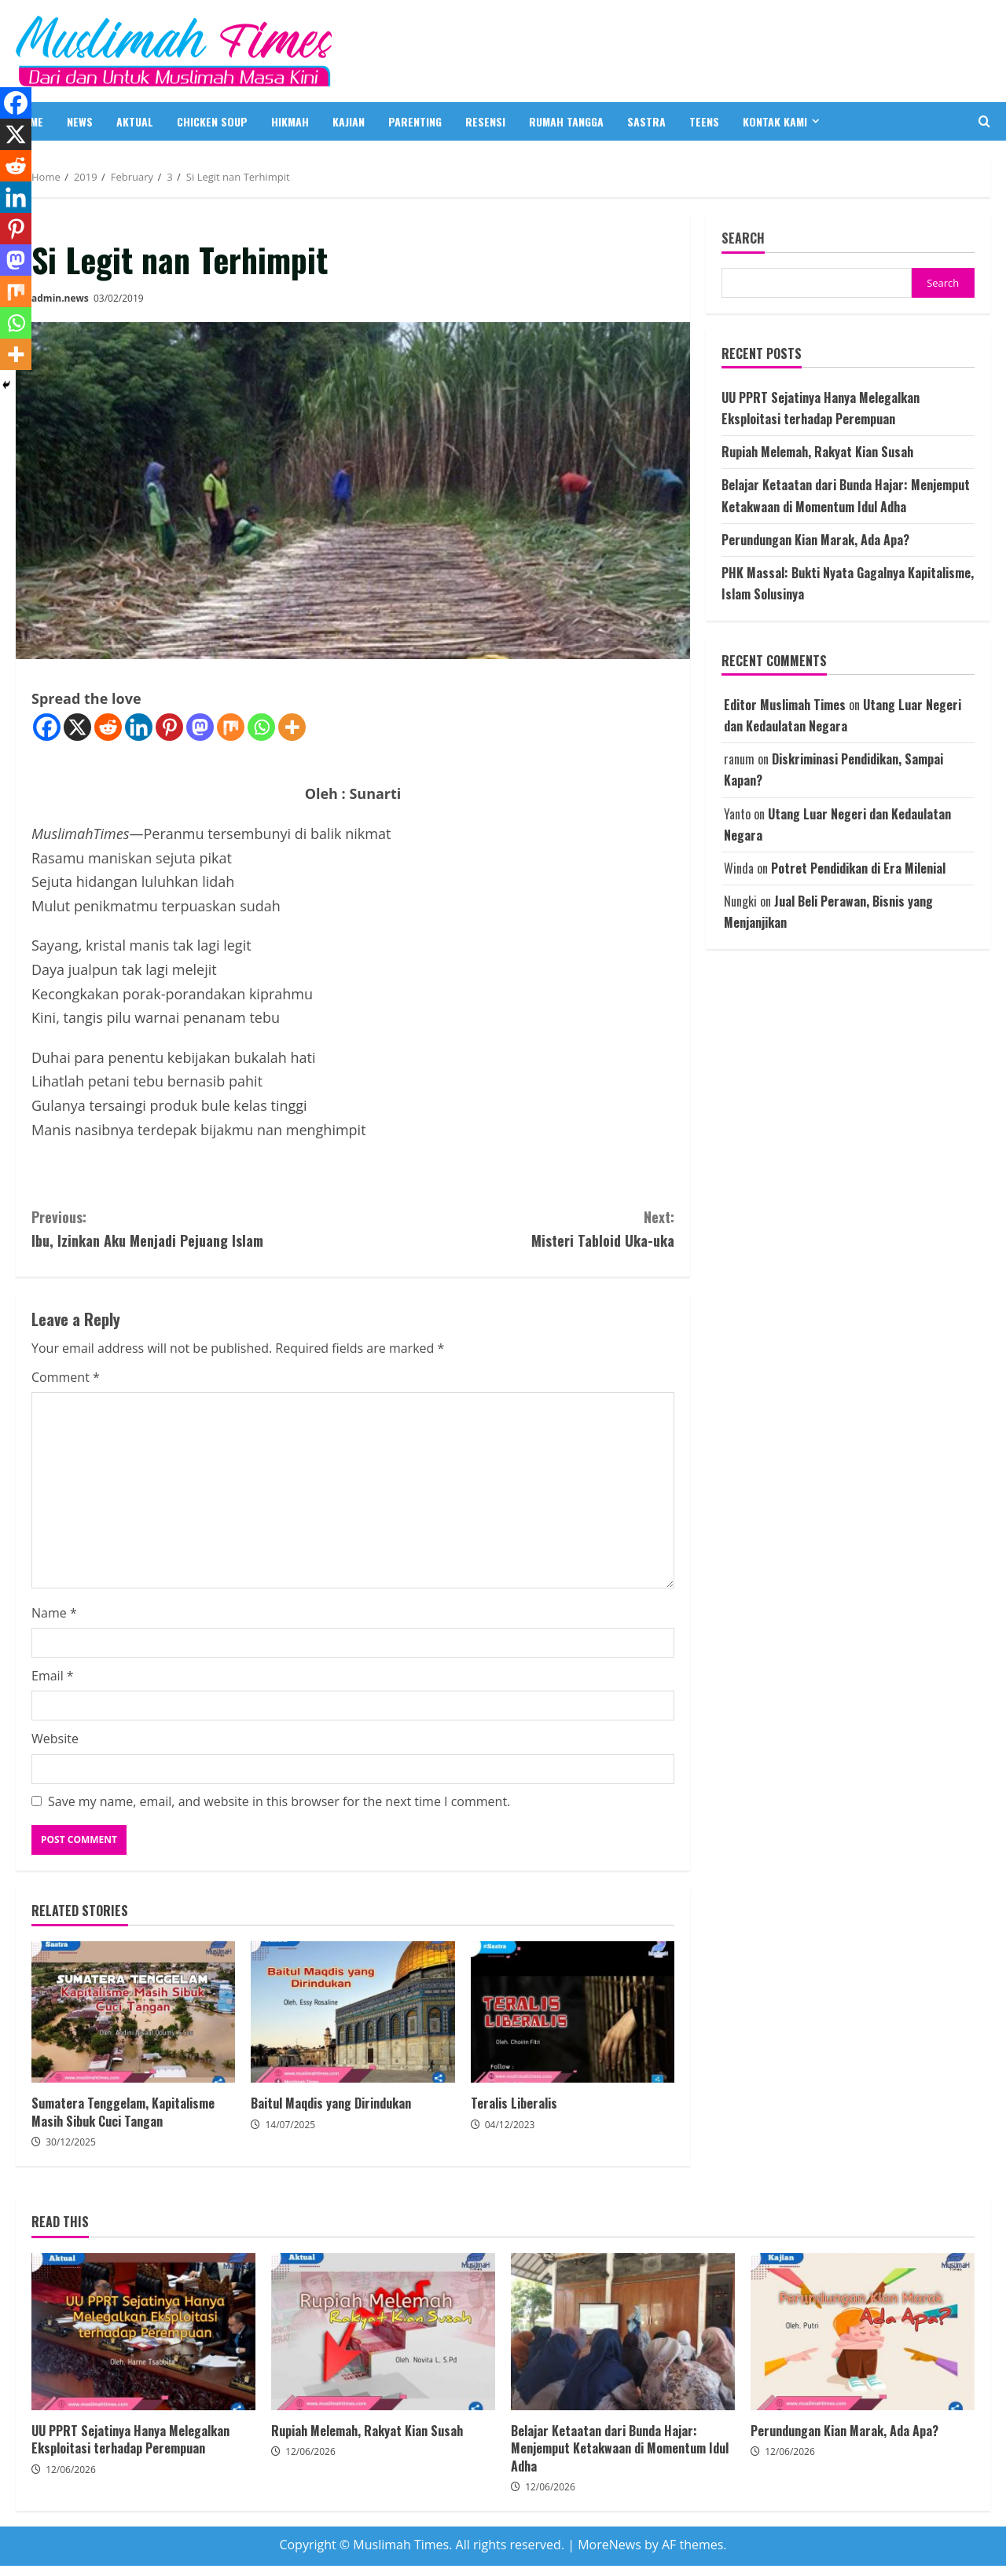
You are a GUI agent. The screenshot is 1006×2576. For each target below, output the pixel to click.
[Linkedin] (138, 727)
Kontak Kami (775, 121)
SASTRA (646, 121)
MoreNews (609, 2544)
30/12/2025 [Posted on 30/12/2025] (71, 2142)
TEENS (704, 121)
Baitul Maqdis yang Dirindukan (352, 2012)
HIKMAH (290, 121)
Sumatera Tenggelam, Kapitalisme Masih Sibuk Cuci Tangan (133, 2012)
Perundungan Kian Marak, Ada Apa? (815, 539)
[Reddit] (108, 727)
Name (54, 1612)
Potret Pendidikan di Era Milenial (858, 868)
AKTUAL (134, 121)
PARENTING (415, 121)
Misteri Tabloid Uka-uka (513, 1228)
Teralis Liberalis (572, 2012)
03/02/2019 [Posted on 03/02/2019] (119, 298)
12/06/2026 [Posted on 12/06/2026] (71, 2469)
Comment (65, 1377)
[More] (292, 727)
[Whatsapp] (261, 727)
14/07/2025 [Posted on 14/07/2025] (290, 2124)
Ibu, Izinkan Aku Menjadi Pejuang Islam (192, 1228)
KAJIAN (348, 121)
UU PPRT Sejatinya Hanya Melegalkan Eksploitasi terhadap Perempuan (143, 2331)
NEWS (80, 121)
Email (52, 1675)
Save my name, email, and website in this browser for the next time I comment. (279, 1801)
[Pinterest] (169, 727)
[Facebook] (47, 727)
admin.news (60, 298)
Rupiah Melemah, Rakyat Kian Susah (817, 451)
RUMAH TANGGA (566, 121)
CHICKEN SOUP (212, 121)
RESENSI (485, 121)
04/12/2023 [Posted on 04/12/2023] (510, 2124)
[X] (77, 727)
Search (743, 238)
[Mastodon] (200, 727)
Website (55, 1738)
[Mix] (230, 727)
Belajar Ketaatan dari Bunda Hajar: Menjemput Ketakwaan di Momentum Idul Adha (623, 2331)
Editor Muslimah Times (785, 704)
